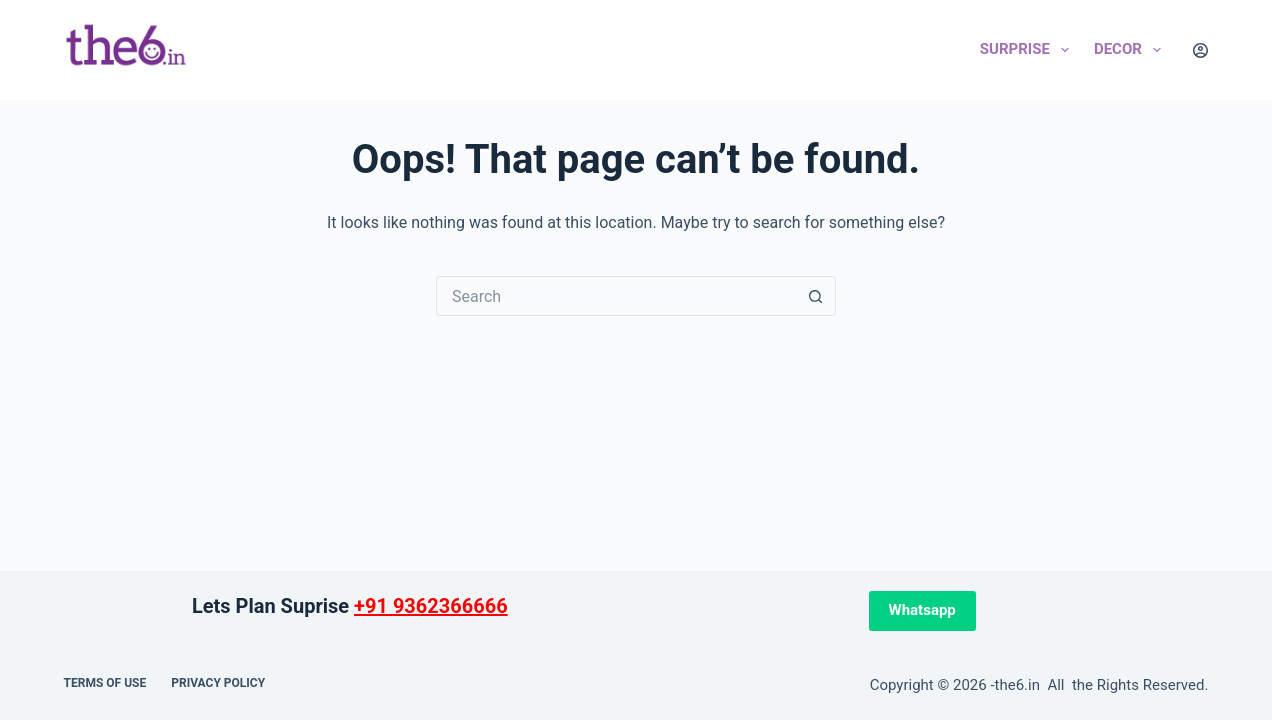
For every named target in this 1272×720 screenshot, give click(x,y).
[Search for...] (616, 296)
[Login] (1200, 50)
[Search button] (816, 296)
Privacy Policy (218, 683)
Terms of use (105, 683)
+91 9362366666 (431, 606)
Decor (1131, 50)
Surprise (1028, 50)
